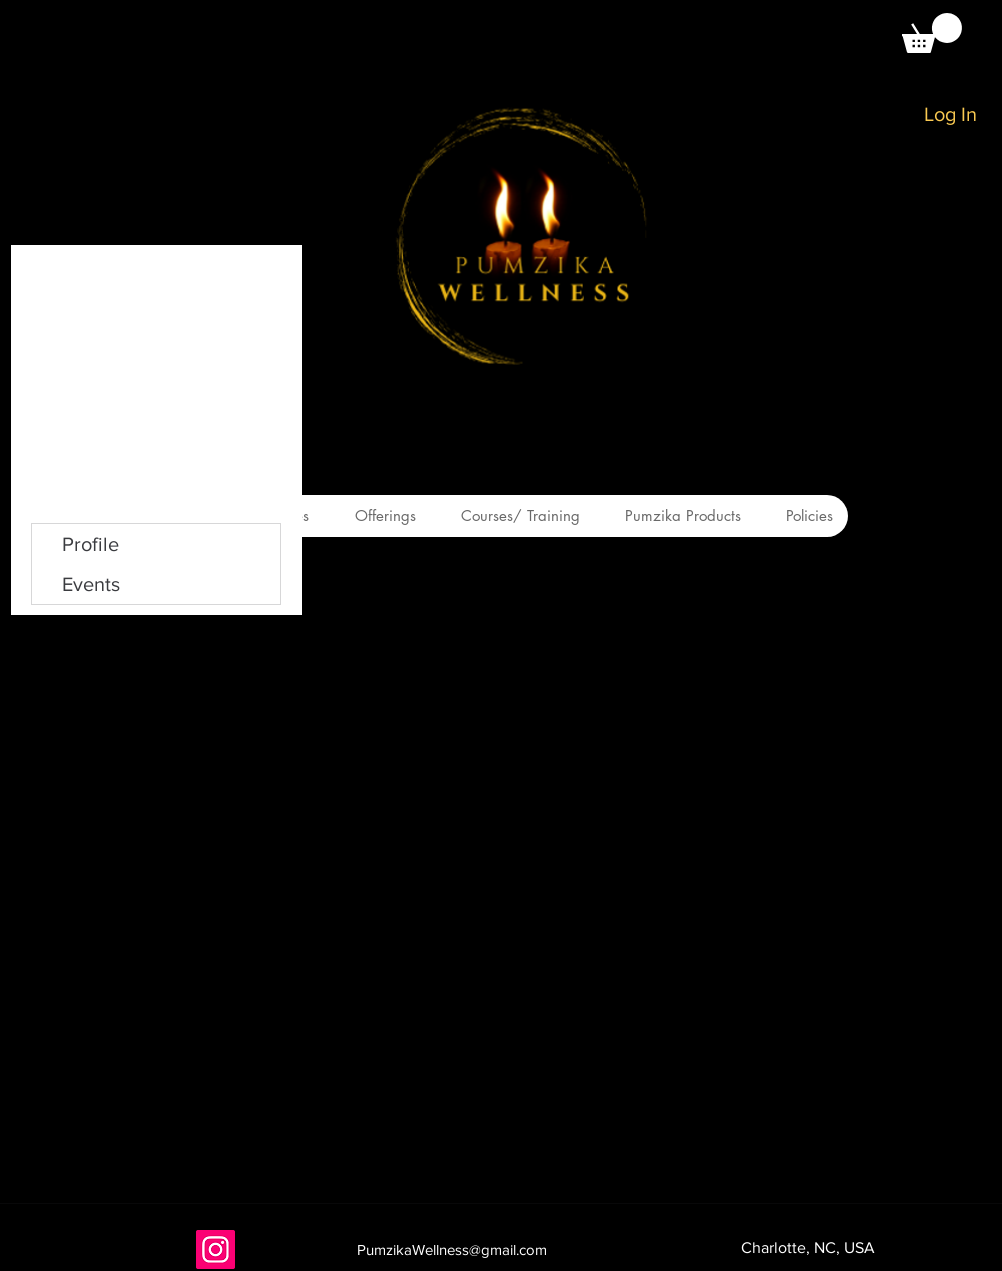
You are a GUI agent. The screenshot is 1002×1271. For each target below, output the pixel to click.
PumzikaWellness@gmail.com (452, 1249)
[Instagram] (215, 1249)
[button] (932, 33)
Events (91, 584)
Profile (90, 544)
